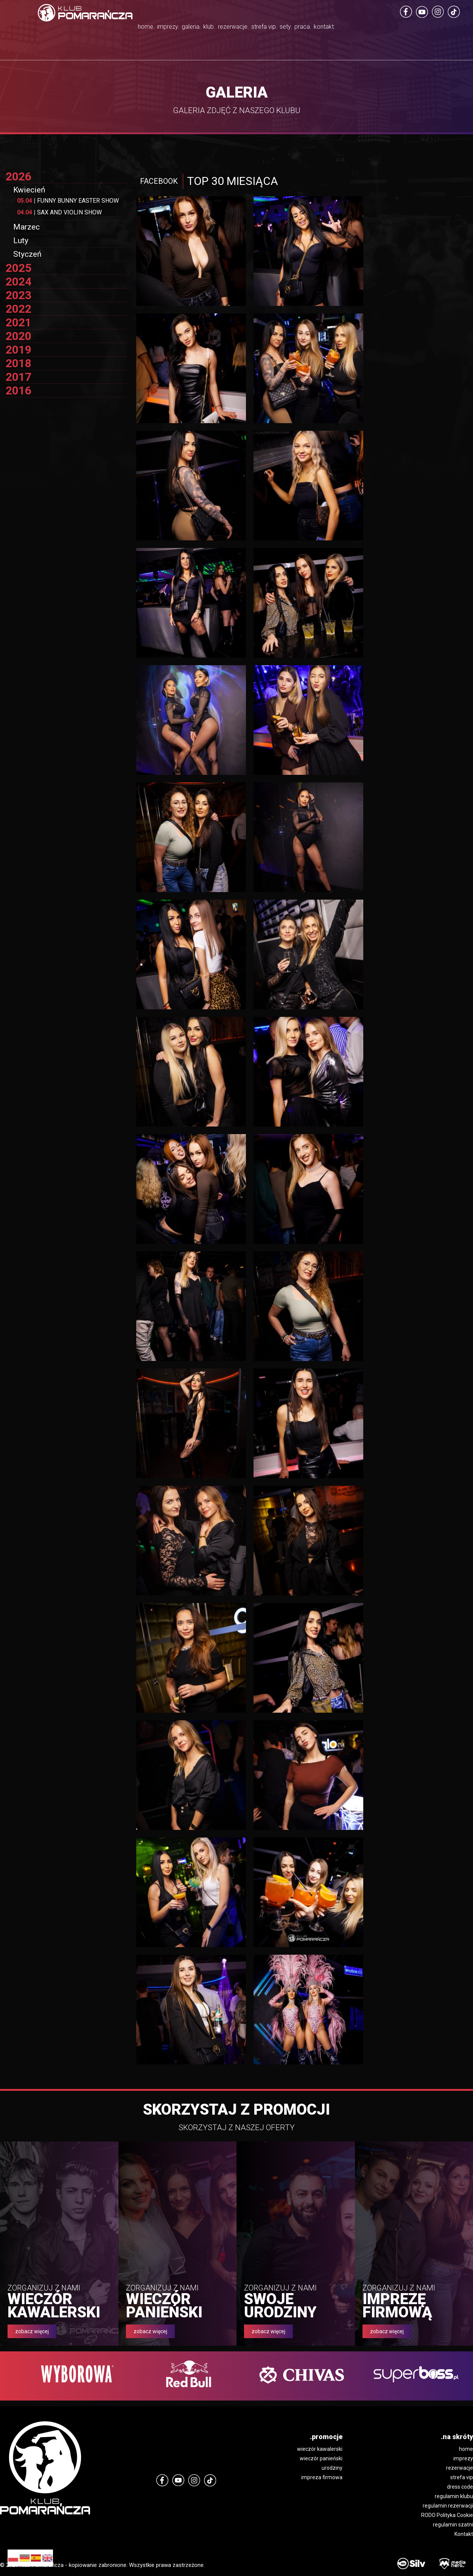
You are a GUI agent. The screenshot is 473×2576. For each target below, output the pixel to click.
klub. (193, 28)
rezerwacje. (235, 28)
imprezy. (116, 28)
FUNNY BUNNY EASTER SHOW (68, 200)
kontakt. (394, 28)
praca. (355, 28)
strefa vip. (287, 38)
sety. (322, 28)
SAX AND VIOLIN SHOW (59, 212)
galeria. (157, 28)
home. (76, 28)
